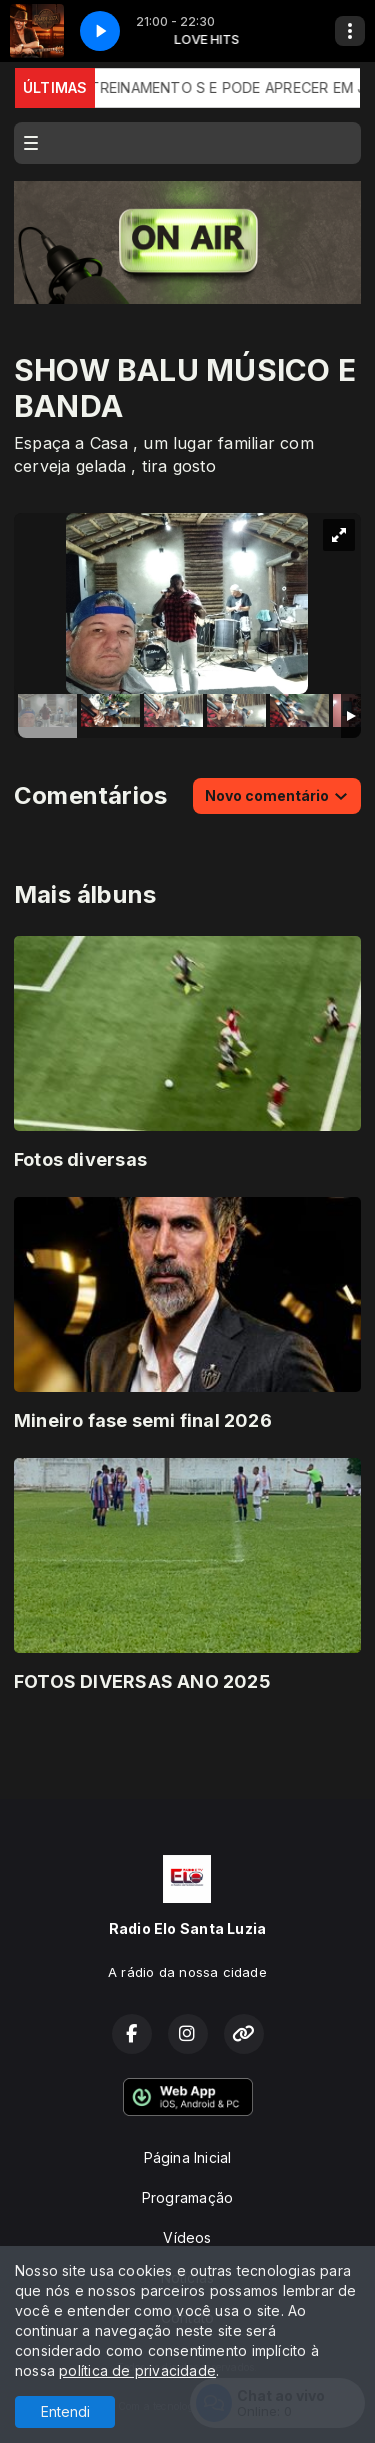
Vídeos (187, 2237)
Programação (187, 2197)
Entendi (65, 2411)
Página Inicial (188, 2157)
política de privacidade (137, 2370)
